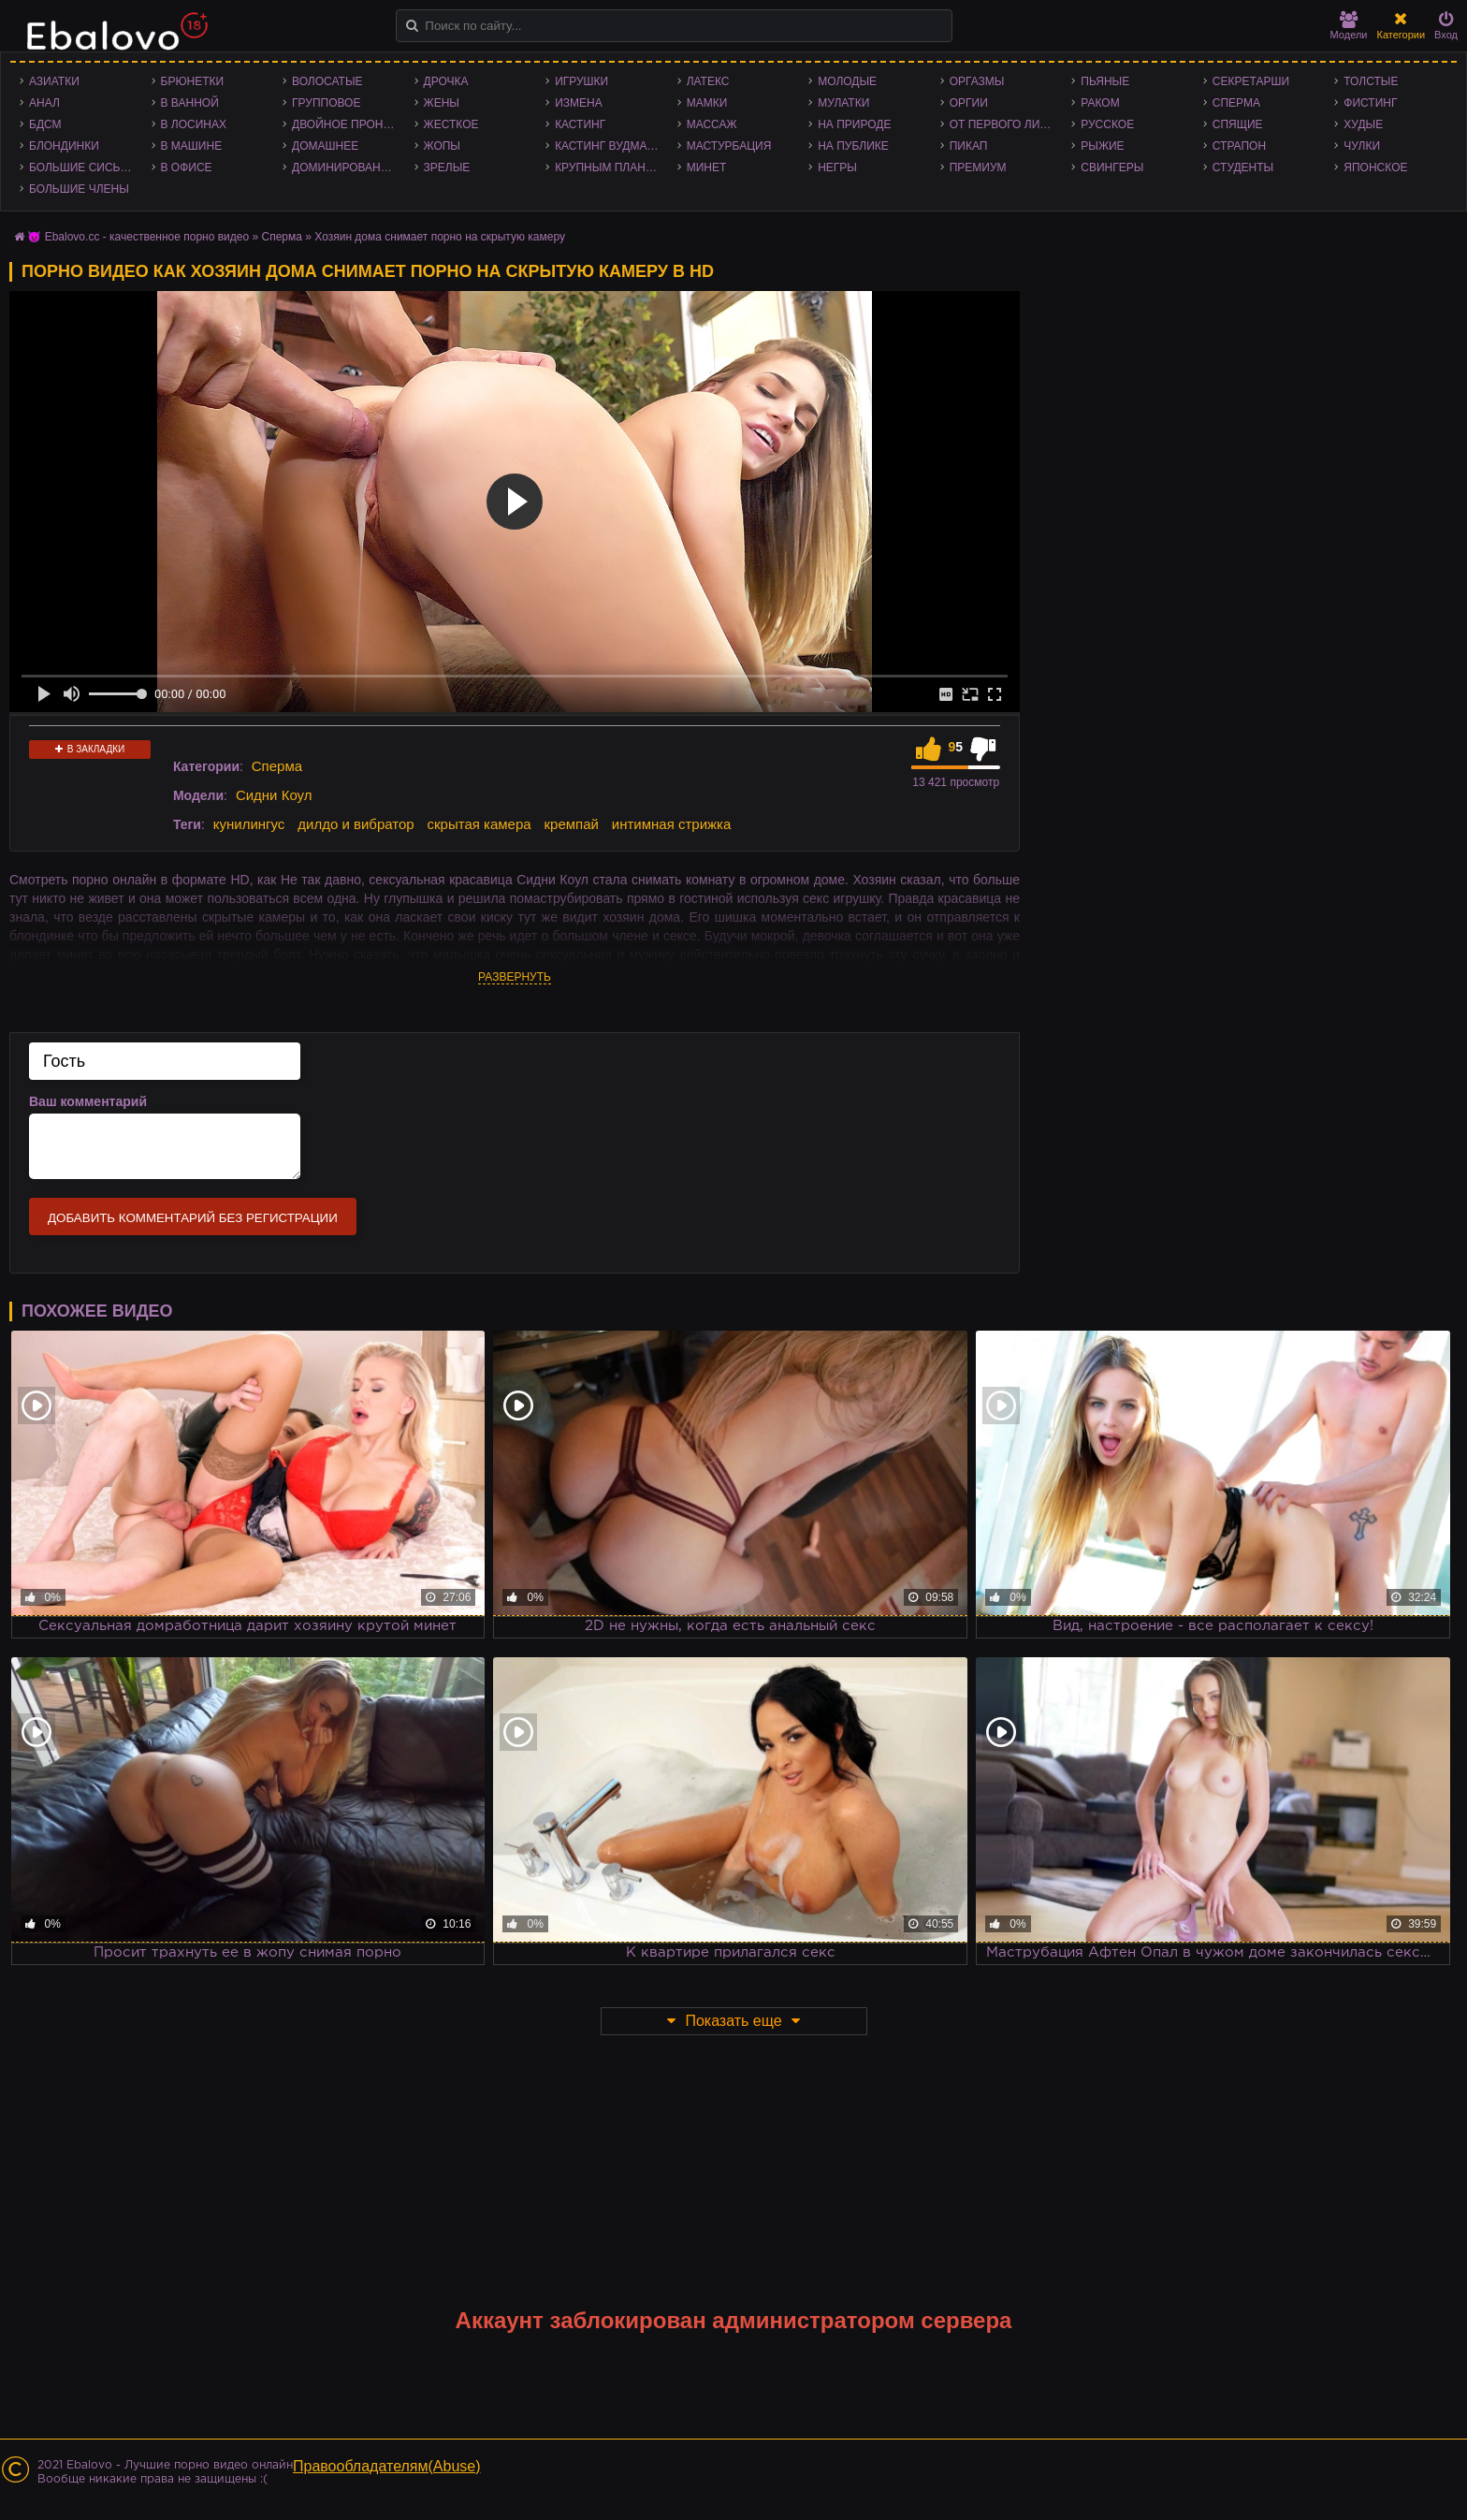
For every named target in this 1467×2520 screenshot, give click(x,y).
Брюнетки (193, 81)
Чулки (1362, 146)
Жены (441, 102)
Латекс (708, 81)
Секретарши (1251, 81)
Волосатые (327, 81)
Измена (579, 102)
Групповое (326, 102)
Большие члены (79, 189)
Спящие (1238, 124)
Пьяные (1105, 81)
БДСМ (45, 124)
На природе (854, 124)
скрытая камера (479, 824)
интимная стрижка (672, 824)
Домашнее (325, 146)
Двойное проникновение (348, 124)
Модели (1349, 25)
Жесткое (451, 124)
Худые (1363, 124)
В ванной (190, 102)
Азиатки (54, 81)
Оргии (969, 102)
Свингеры (1112, 167)
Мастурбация (729, 146)
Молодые (847, 81)
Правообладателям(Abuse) (387, 2466)
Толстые (1371, 81)
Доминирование (344, 167)
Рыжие (1102, 146)
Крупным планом (609, 167)
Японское (1375, 167)
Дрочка (446, 81)
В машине (192, 146)
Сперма (1236, 102)
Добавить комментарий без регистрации (193, 1218)
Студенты (1243, 167)
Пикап (969, 146)
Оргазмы (977, 81)
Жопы (442, 146)
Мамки (707, 102)
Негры (837, 167)
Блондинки (64, 146)
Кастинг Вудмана (608, 146)
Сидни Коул (274, 795)
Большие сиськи (82, 167)
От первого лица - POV (1006, 124)
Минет (707, 167)
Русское (1107, 124)
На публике (853, 146)
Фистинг (1370, 102)
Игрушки (581, 81)
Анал (44, 102)
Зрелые (447, 167)
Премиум (978, 167)
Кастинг (580, 124)
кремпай (572, 824)
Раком (1100, 102)
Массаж (712, 124)
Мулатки (843, 102)
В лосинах (194, 124)
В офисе (186, 167)
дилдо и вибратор (356, 824)
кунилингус (249, 824)
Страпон (1239, 146)
